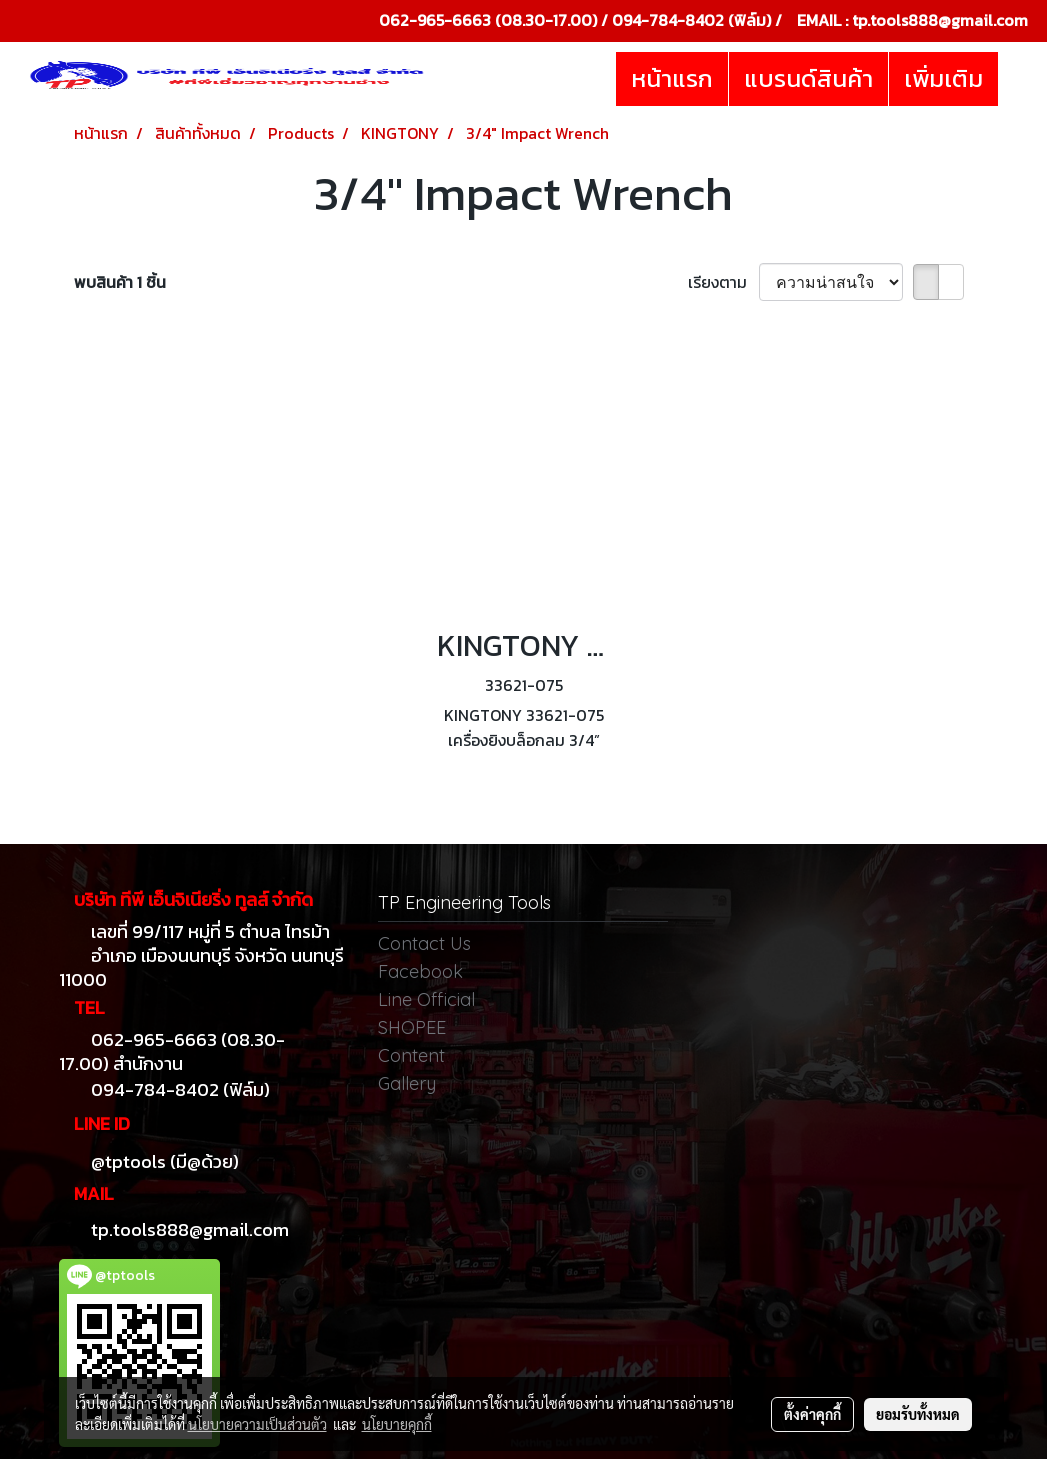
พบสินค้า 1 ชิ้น (120, 282)
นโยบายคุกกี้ (397, 1424)
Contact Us (424, 943)
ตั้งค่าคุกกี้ (812, 1414)
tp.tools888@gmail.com (940, 20)
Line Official (426, 999)
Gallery (407, 1083)
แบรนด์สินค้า (808, 78)
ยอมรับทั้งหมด (918, 1414)
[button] (1016, 79)
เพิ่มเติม (943, 78)
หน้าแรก (672, 78)
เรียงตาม (723, 282)
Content (411, 1055)
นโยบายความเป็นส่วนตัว (257, 1424)
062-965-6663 (435, 20)
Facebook (420, 971)
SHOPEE (412, 1027)
